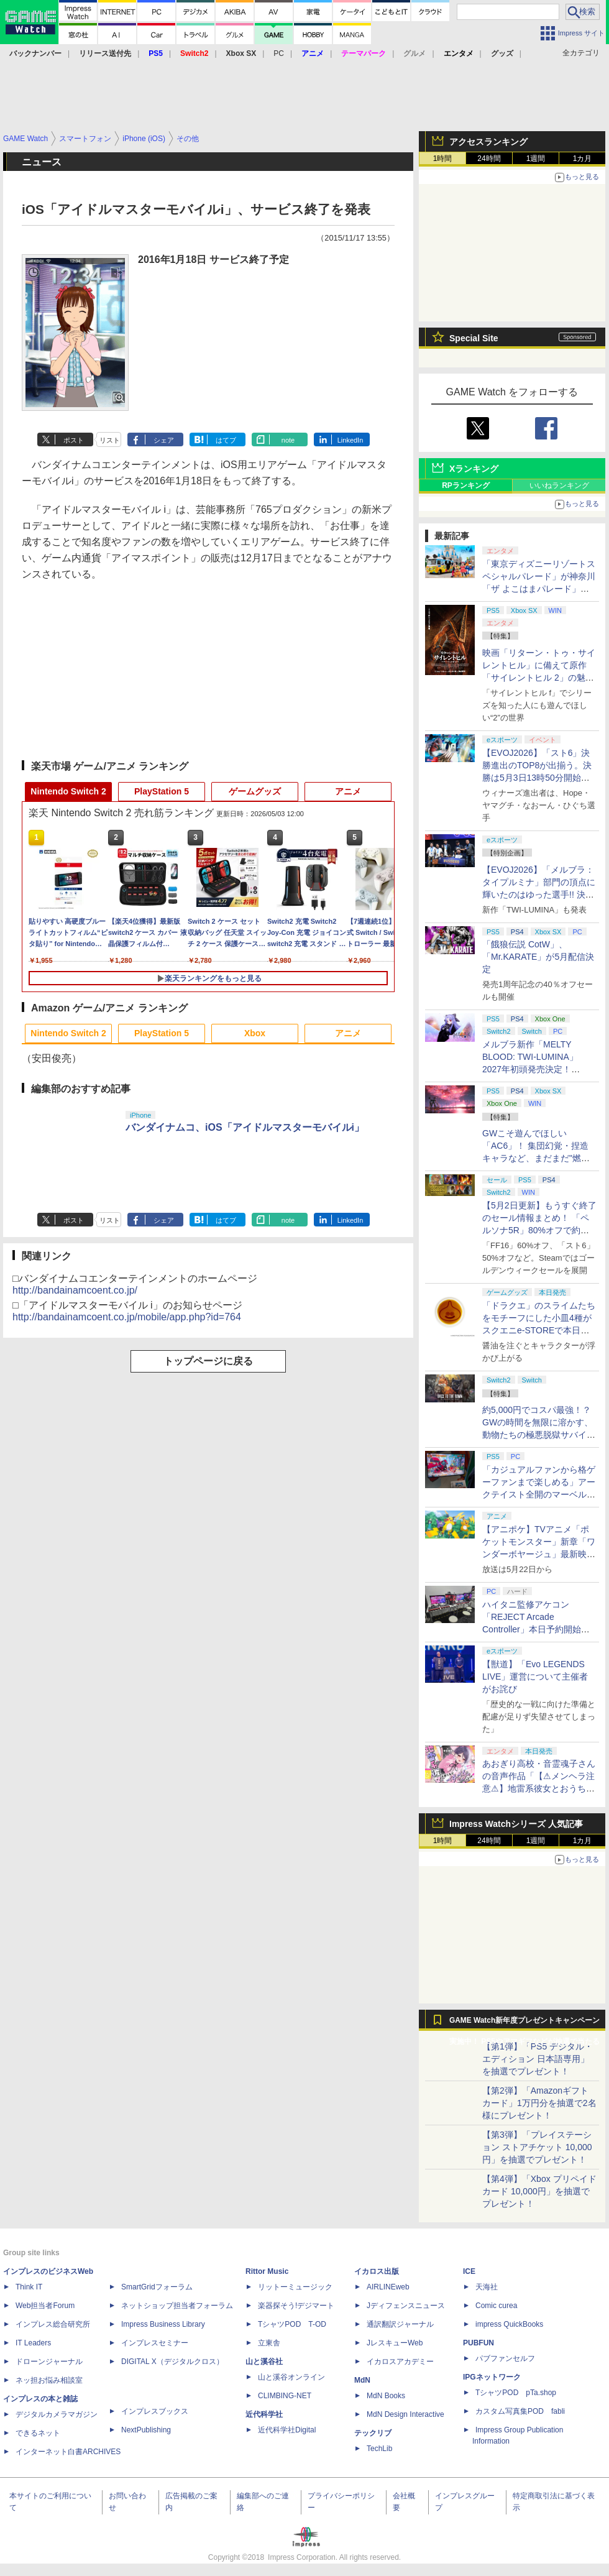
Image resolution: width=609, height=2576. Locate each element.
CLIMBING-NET (284, 2395)
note (288, 440)
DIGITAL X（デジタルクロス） (172, 2361)
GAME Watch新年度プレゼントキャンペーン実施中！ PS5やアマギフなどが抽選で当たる (524, 2023)
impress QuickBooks (509, 2324)
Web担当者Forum (45, 2305)
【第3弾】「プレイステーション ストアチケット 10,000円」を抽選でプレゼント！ (537, 2147)
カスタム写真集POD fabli (520, 2411)
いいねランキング (559, 485)
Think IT (29, 2287)
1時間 (442, 158)
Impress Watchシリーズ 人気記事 (516, 1824)
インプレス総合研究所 (53, 2324)
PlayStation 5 (161, 791)
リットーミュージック (295, 2287)
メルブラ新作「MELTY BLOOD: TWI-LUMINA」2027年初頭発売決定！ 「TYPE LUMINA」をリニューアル (537, 1069)
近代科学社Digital (287, 2430)
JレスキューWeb (395, 2343)
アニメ (348, 791)
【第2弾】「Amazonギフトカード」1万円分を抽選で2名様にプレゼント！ (539, 2103)
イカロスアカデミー (400, 2361)
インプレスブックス (154, 2411)
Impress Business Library (163, 2324)
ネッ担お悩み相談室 (49, 2380)
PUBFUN (478, 2343)
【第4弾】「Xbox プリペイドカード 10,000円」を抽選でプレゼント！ (539, 2191)
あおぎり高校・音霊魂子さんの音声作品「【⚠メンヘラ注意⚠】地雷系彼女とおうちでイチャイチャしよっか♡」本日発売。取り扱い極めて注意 (538, 1788)
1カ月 (582, 158)
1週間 (536, 158)
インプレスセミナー (154, 2343)
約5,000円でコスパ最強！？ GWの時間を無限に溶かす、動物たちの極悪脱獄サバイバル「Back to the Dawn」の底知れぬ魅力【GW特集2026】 (538, 1435)
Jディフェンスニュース (406, 2305)
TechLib (379, 2448)
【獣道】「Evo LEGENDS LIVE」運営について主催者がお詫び (535, 1676)
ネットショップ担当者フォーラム (177, 2305)
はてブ (226, 440)
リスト (109, 440)
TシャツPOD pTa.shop (515, 2392)
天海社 (486, 2287)
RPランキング (466, 485)
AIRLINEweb (388, 2287)
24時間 (488, 158)
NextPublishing (146, 2430)
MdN (362, 2380)
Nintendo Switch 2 (68, 791)
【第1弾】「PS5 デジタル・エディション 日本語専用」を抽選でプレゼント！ (537, 2058)
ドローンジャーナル (49, 2361)
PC (278, 53)
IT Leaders (33, 2343)
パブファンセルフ (505, 2358)
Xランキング (473, 469)
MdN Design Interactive (405, 2414)
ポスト (73, 440)
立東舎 (269, 2343)
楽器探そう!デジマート (296, 2305)
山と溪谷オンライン (291, 2377)
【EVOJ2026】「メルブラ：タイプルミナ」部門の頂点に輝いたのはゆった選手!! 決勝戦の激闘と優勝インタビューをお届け (538, 894)
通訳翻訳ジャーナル (400, 2324)
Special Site (473, 338)
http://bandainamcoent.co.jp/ (74, 1290)
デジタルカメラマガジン (57, 2414)
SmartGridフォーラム (157, 2287)
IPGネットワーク (492, 2377)
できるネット (38, 2433)
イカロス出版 (376, 2271)
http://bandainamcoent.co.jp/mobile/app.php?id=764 (126, 1317)
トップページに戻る (208, 1361)
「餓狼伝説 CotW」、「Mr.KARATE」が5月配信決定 (538, 956)
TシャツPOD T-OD (292, 2324)
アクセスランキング (488, 142)
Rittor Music (266, 2271)
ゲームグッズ (255, 791)
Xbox (254, 1033)
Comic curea (496, 2305)
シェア (163, 440)
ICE (469, 2271)
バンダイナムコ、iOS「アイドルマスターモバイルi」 (245, 1127)
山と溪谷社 (264, 2361)
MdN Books (386, 2395)
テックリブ (373, 2433)
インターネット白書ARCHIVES (68, 2451)
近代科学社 (264, 2414)
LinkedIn (350, 440)
